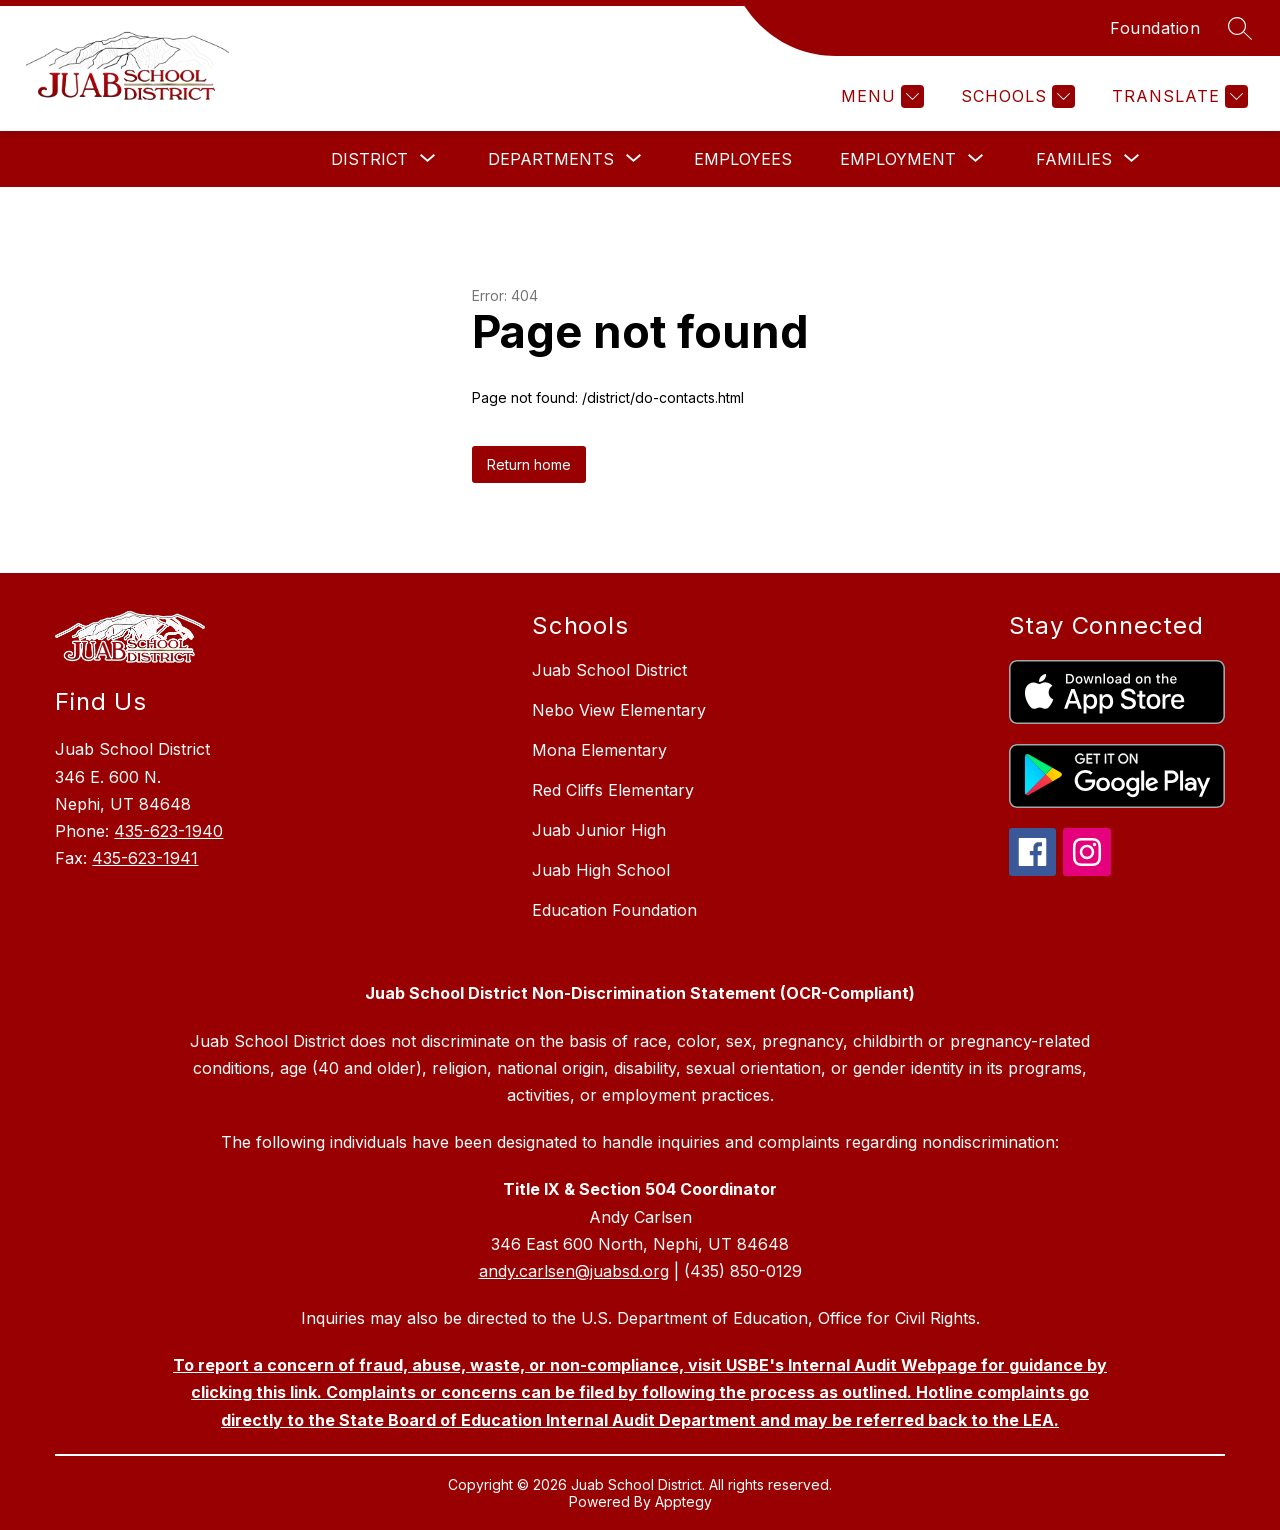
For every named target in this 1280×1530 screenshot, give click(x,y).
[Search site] (1240, 28)
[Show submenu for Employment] (898, 159)
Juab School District (609, 670)
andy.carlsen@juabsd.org (574, 1271)
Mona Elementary (599, 750)
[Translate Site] (1177, 96)
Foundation (1155, 28)
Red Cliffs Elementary (613, 790)
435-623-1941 (145, 858)
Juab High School (601, 870)
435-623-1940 (168, 831)
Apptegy (683, 1501)
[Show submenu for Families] (1074, 159)
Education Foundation (614, 910)
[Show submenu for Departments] (551, 159)
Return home (529, 464)
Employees (743, 159)
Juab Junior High (599, 830)
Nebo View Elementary (619, 710)
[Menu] (880, 96)
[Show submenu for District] (369, 159)
